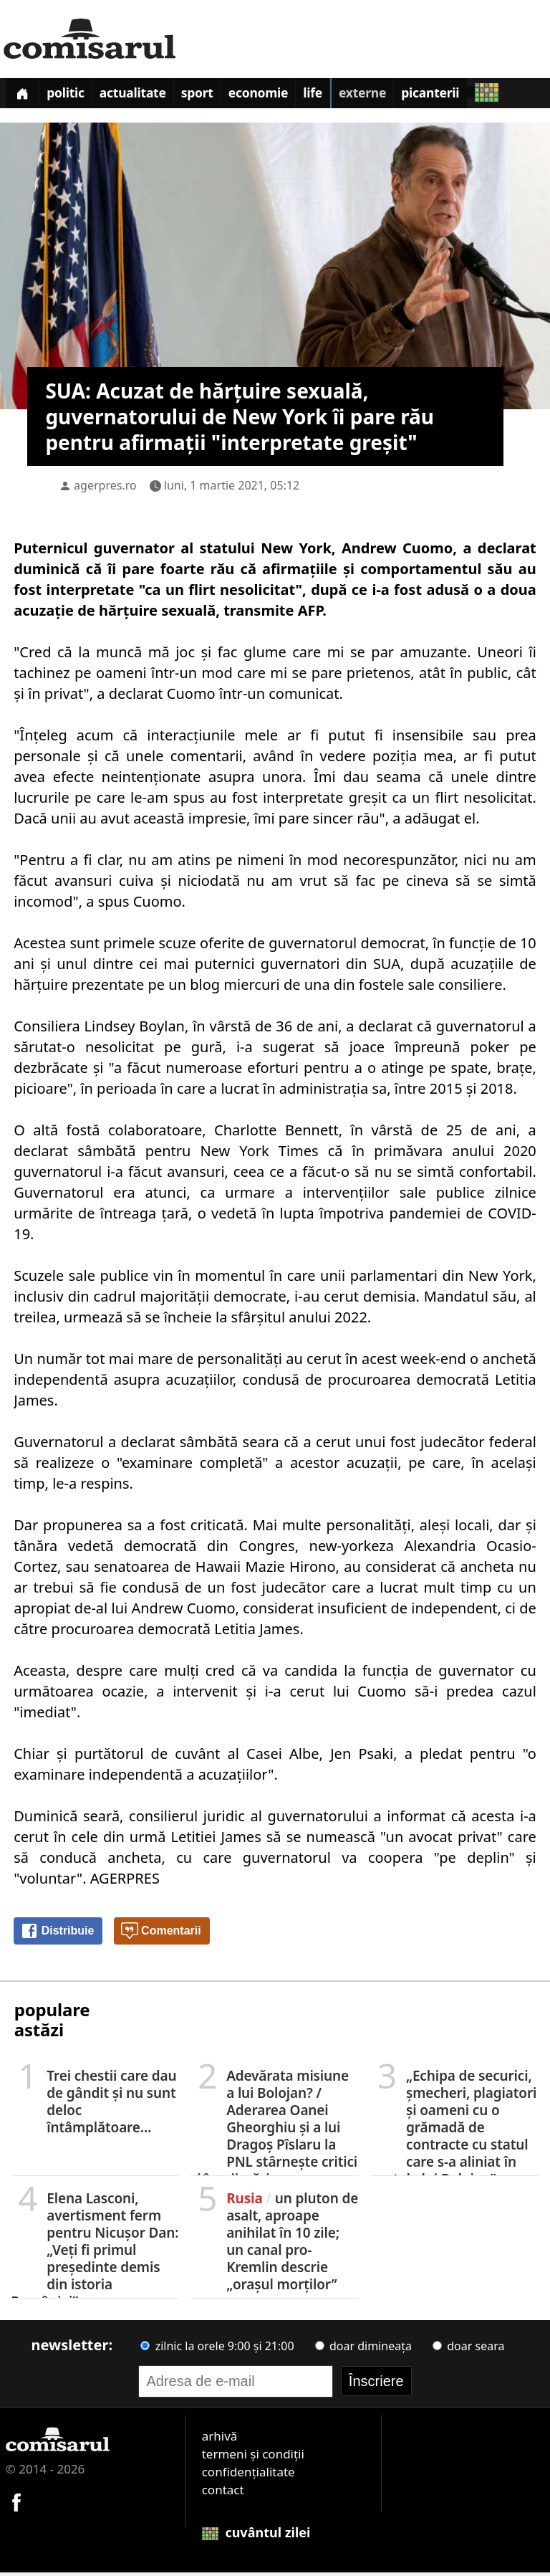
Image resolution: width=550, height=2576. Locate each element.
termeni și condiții (253, 2457)
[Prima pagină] (25, 95)
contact (223, 2493)
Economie (285, 96)
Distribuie (57, 1935)
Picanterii (473, 96)
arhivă (220, 2439)
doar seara (468, 2349)
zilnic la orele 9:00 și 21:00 (217, 2349)
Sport (217, 96)
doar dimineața (363, 2349)
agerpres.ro (105, 489)
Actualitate (147, 96)
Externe (399, 96)
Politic (73, 96)
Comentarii (161, 1935)
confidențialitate (248, 2475)
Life (345, 96)
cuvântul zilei (256, 2535)
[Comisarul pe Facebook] (16, 2504)
